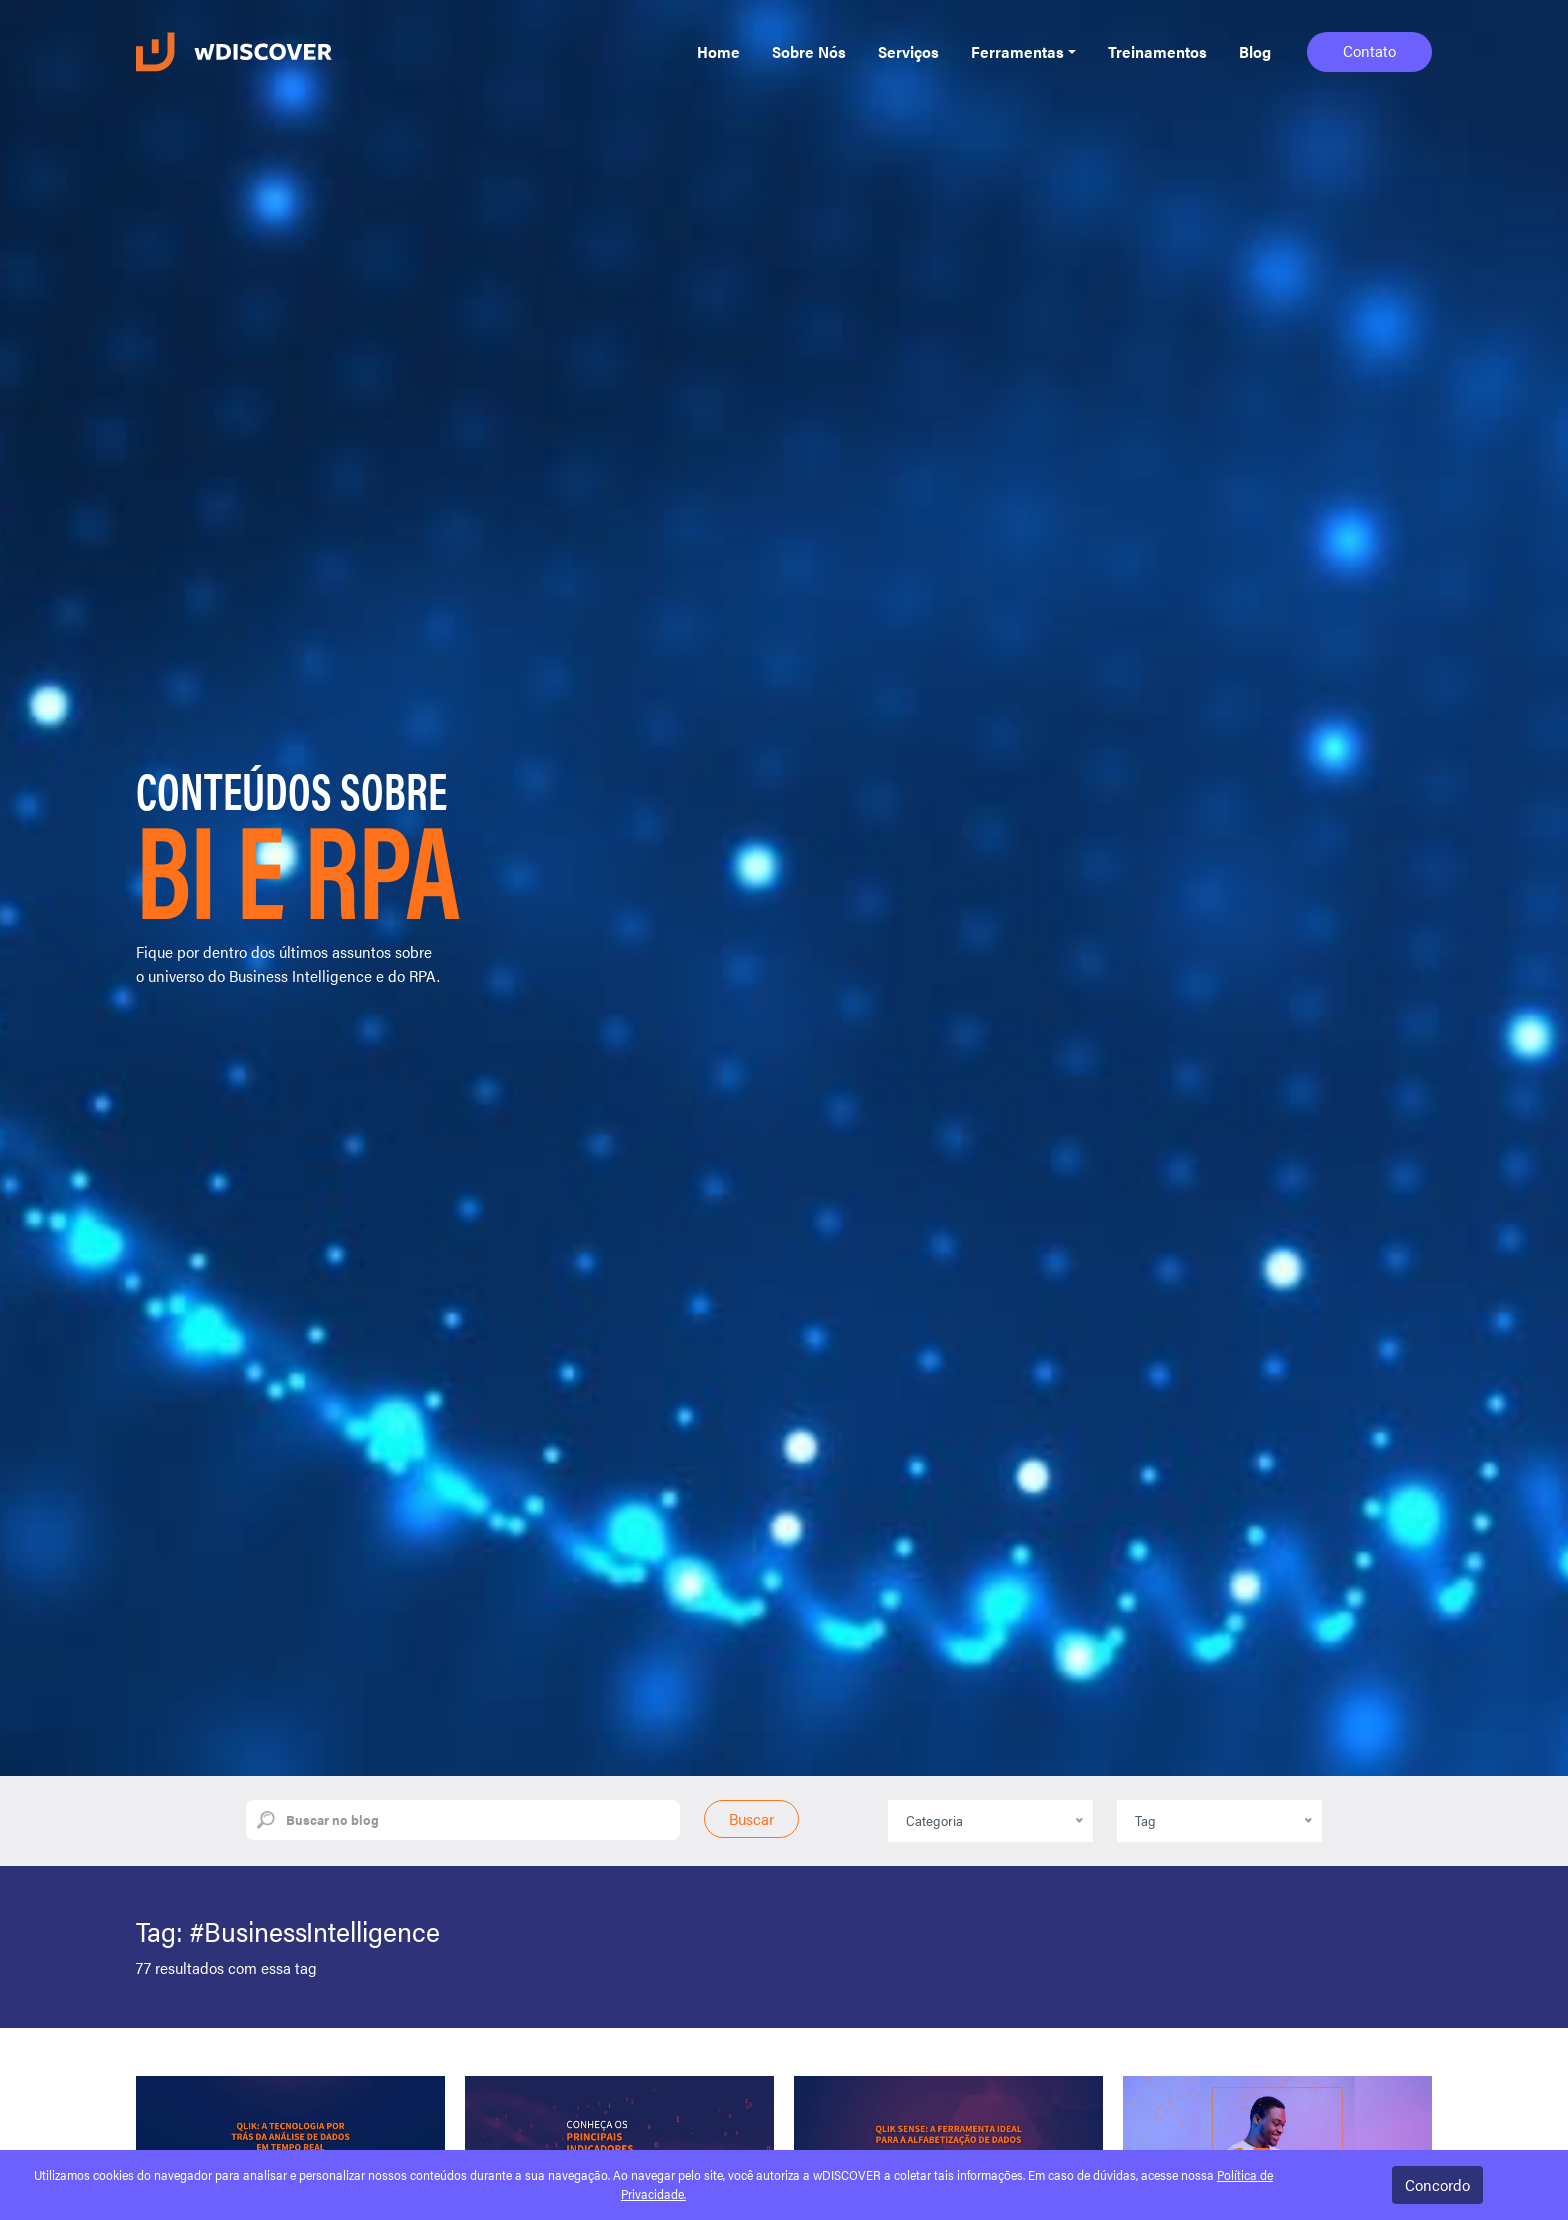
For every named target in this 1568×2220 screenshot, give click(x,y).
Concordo (1437, 2184)
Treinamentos (1157, 51)
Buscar (751, 1818)
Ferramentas (1017, 51)
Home (718, 51)
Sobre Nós (809, 51)
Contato (1369, 50)
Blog (1255, 51)
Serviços (908, 51)
